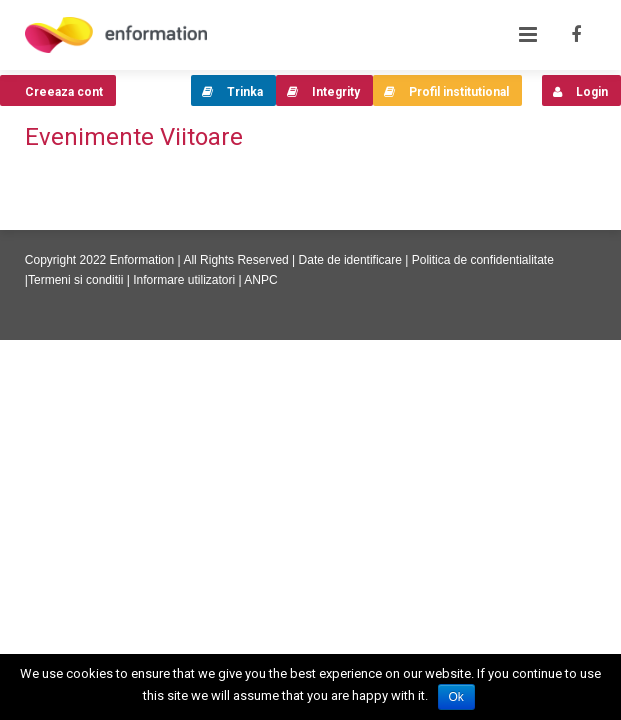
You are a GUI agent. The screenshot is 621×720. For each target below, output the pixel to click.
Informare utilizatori (184, 280)
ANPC (260, 280)
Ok (456, 697)
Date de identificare (350, 260)
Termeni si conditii (75, 280)
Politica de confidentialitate (483, 260)
